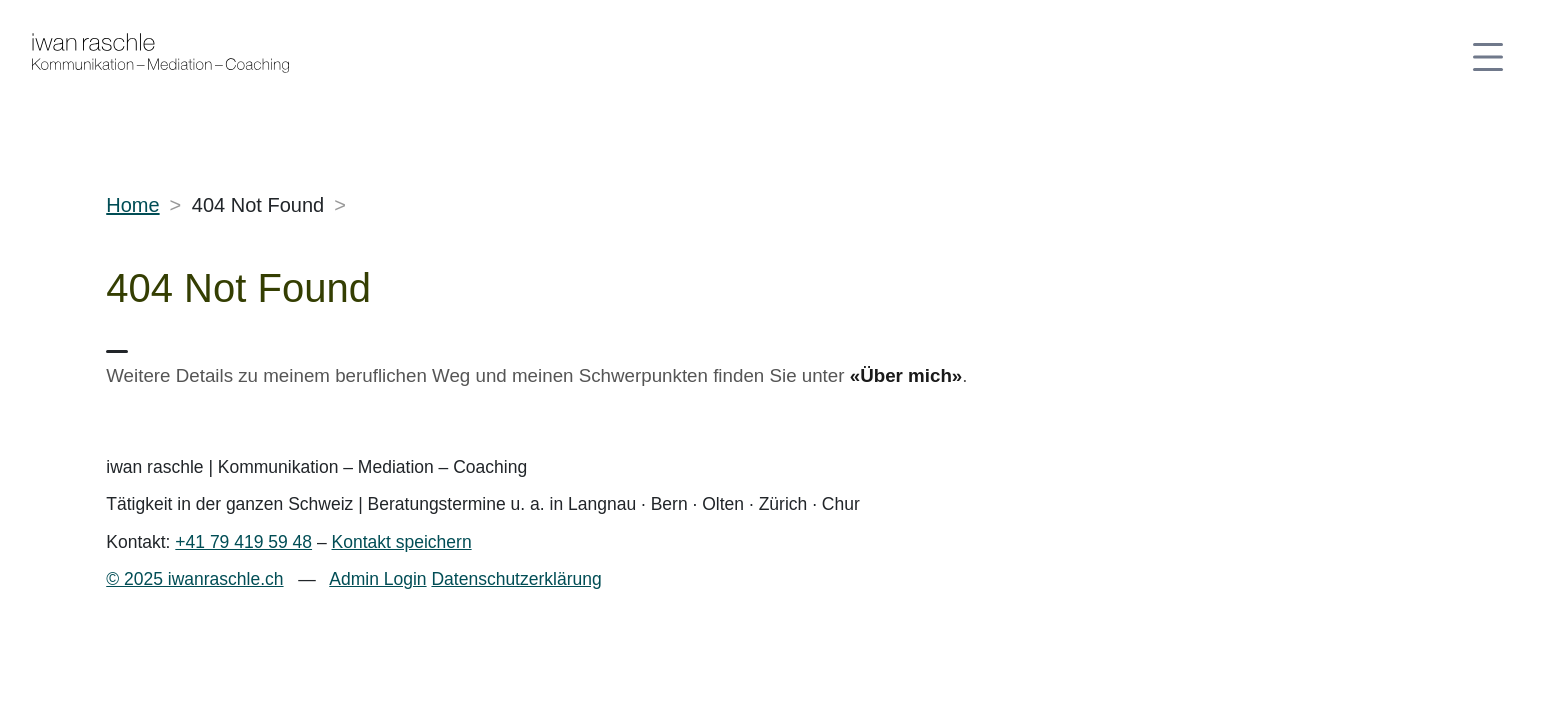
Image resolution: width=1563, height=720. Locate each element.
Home (132, 205)
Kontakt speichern (402, 542)
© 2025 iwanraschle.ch (194, 579)
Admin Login (377, 579)
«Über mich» (906, 375)
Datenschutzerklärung (516, 579)
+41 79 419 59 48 (243, 542)
